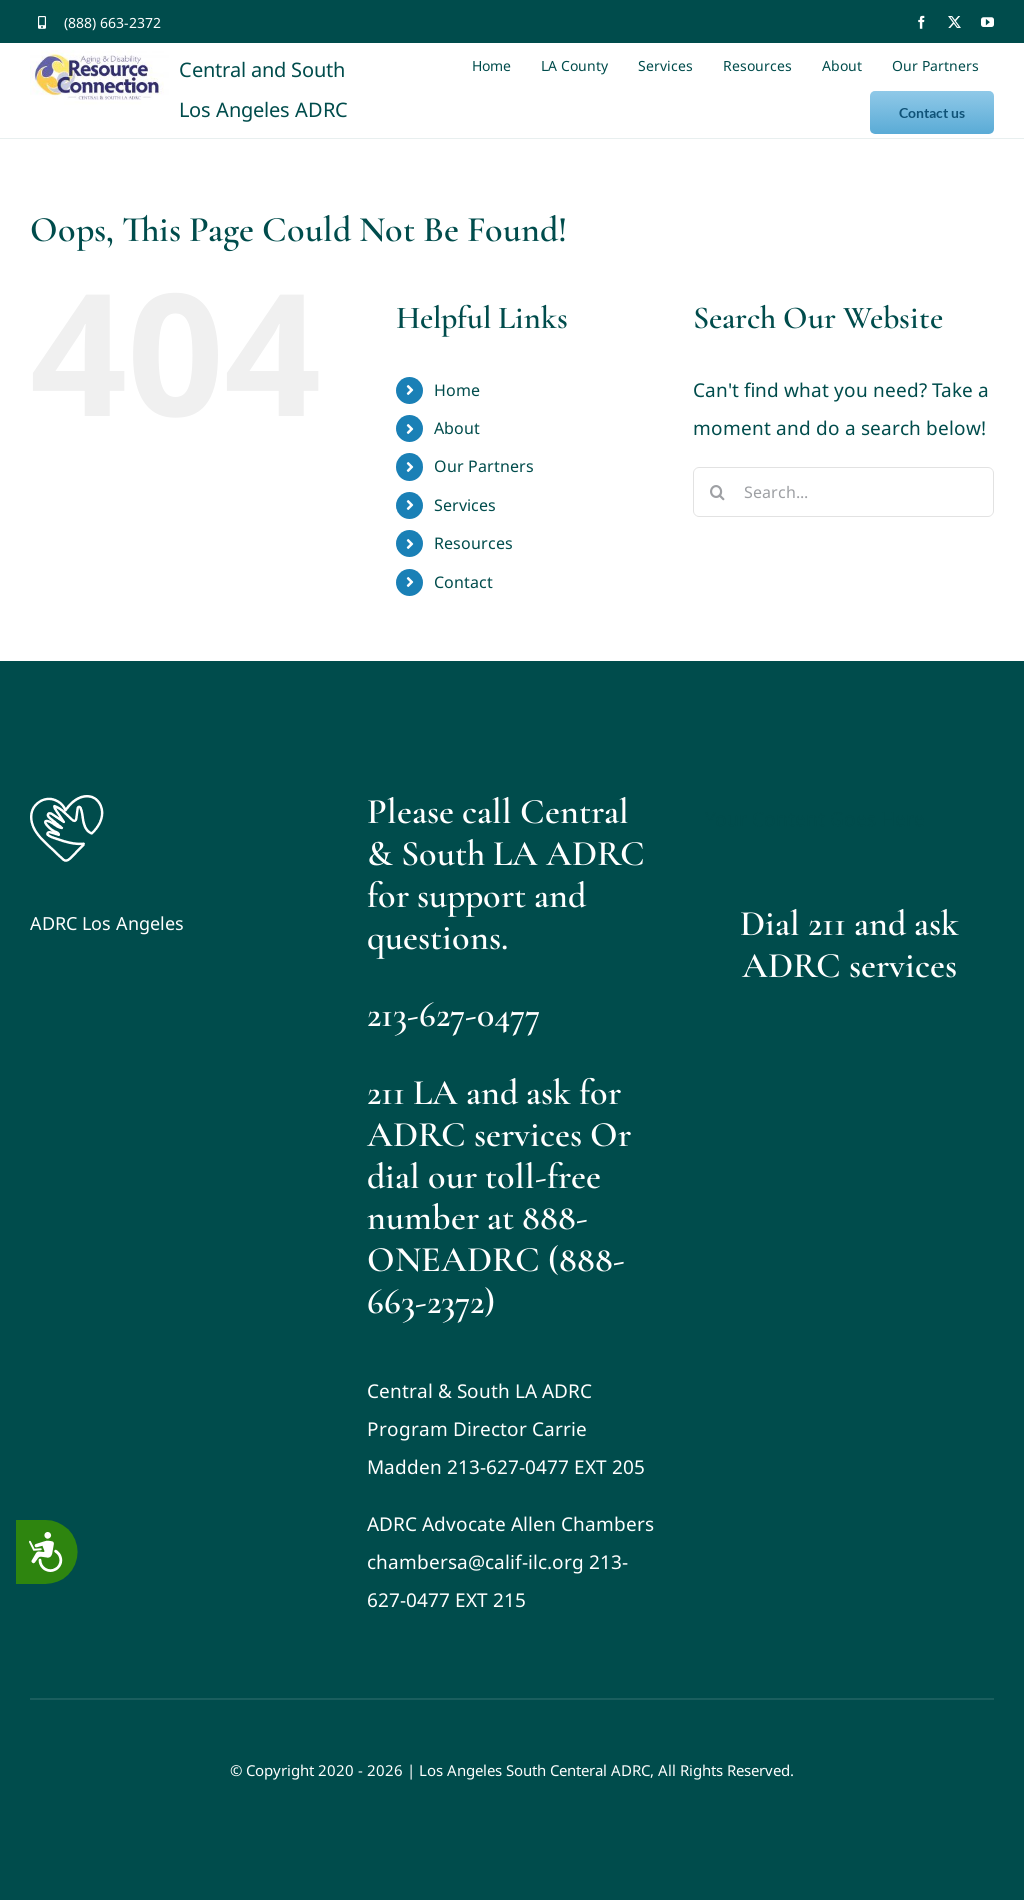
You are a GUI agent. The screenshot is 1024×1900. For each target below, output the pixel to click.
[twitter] (954, 22)
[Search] (718, 492)
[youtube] (987, 22)
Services (465, 505)
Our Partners (484, 466)
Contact (463, 582)
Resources (473, 543)
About (457, 428)
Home (457, 390)
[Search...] (843, 492)
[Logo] (67, 800)
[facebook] (921, 22)
